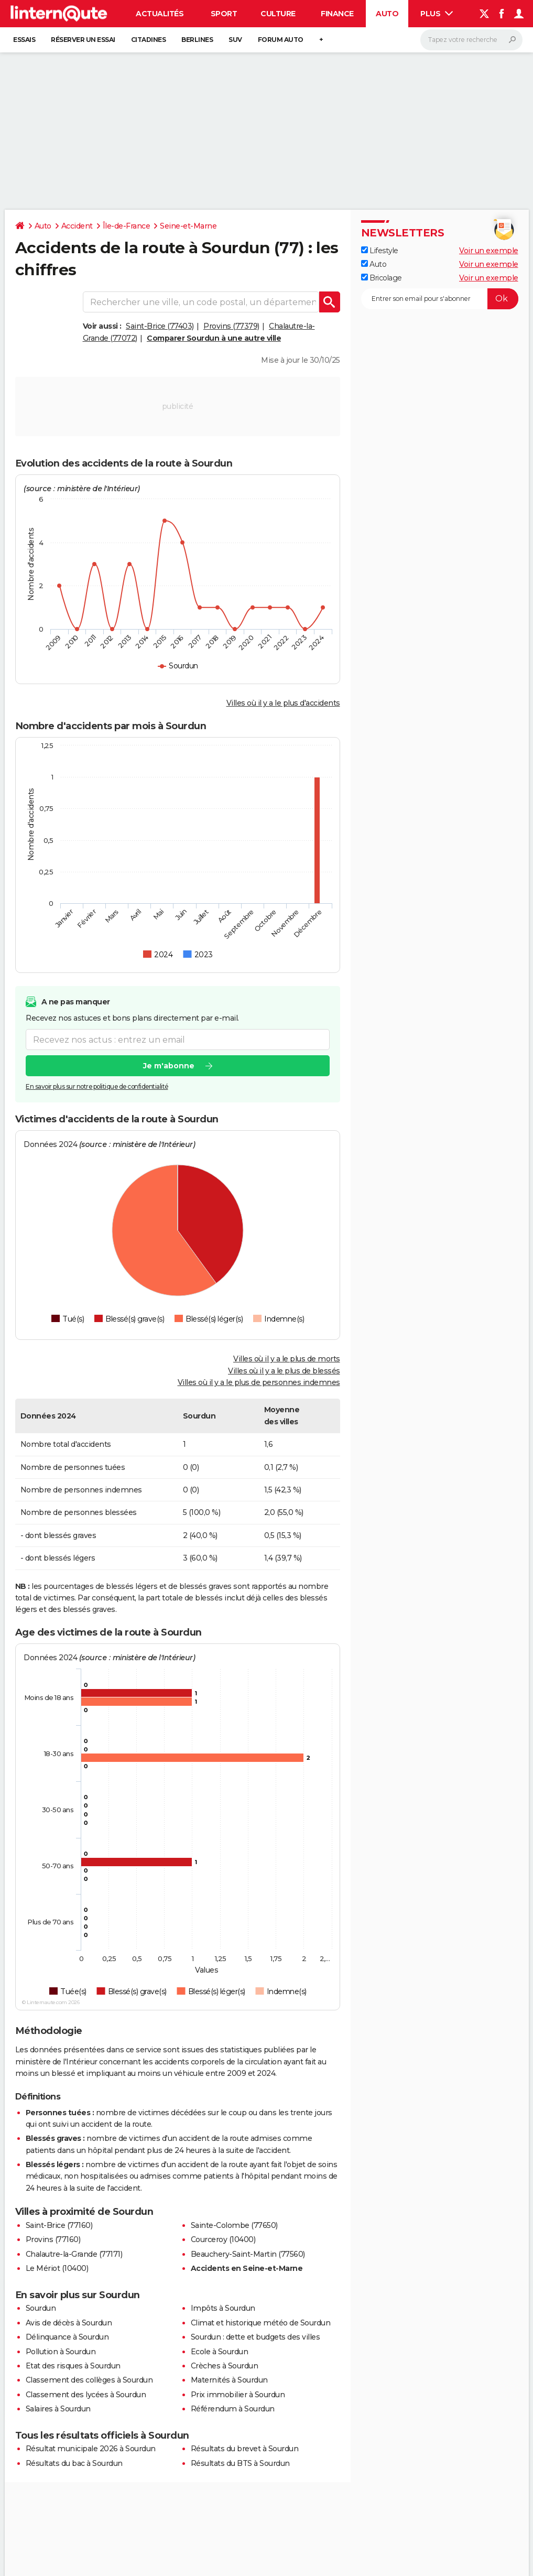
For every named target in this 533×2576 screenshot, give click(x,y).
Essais (24, 40)
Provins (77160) (53, 2239)
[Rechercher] (471, 39)
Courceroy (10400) (223, 2239)
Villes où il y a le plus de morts (286, 1358)
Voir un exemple (488, 250)
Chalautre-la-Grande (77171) (74, 2254)
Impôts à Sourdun (223, 2308)
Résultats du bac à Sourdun (74, 2463)
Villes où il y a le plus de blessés (284, 1371)
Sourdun (41, 2308)
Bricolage (381, 278)
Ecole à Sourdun (219, 2351)
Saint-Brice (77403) (160, 326)
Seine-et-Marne (188, 226)
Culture (278, 13)
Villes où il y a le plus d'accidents (283, 703)
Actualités (159, 13)
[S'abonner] (439, 298)
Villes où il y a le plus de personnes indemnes (259, 1382)
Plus (436, 13)
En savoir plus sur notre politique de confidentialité (97, 1087)
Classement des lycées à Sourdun (86, 2394)
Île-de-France (126, 226)
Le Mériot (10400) (57, 2268)
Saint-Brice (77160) (59, 2225)
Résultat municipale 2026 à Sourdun (91, 2448)
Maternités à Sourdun (229, 2380)
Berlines (197, 40)
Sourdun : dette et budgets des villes (255, 2337)
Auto (387, 13)
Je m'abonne (168, 1066)
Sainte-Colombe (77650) (234, 2225)
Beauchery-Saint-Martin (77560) (248, 2254)
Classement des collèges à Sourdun (89, 2380)
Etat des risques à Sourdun (73, 2366)
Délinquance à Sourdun (67, 2337)
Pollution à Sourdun (61, 2351)
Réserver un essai (83, 40)
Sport (224, 13)
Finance (337, 13)
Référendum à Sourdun (233, 2408)
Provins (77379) (231, 326)
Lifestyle (379, 250)
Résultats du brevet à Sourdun (245, 2448)
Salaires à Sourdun (58, 2408)
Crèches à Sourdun (224, 2366)
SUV (235, 40)
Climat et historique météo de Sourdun (261, 2323)
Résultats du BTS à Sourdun (240, 2463)
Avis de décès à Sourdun (69, 2323)
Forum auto (280, 40)
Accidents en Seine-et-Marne (247, 2268)
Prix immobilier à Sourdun (238, 2394)
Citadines (148, 40)
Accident (77, 226)
